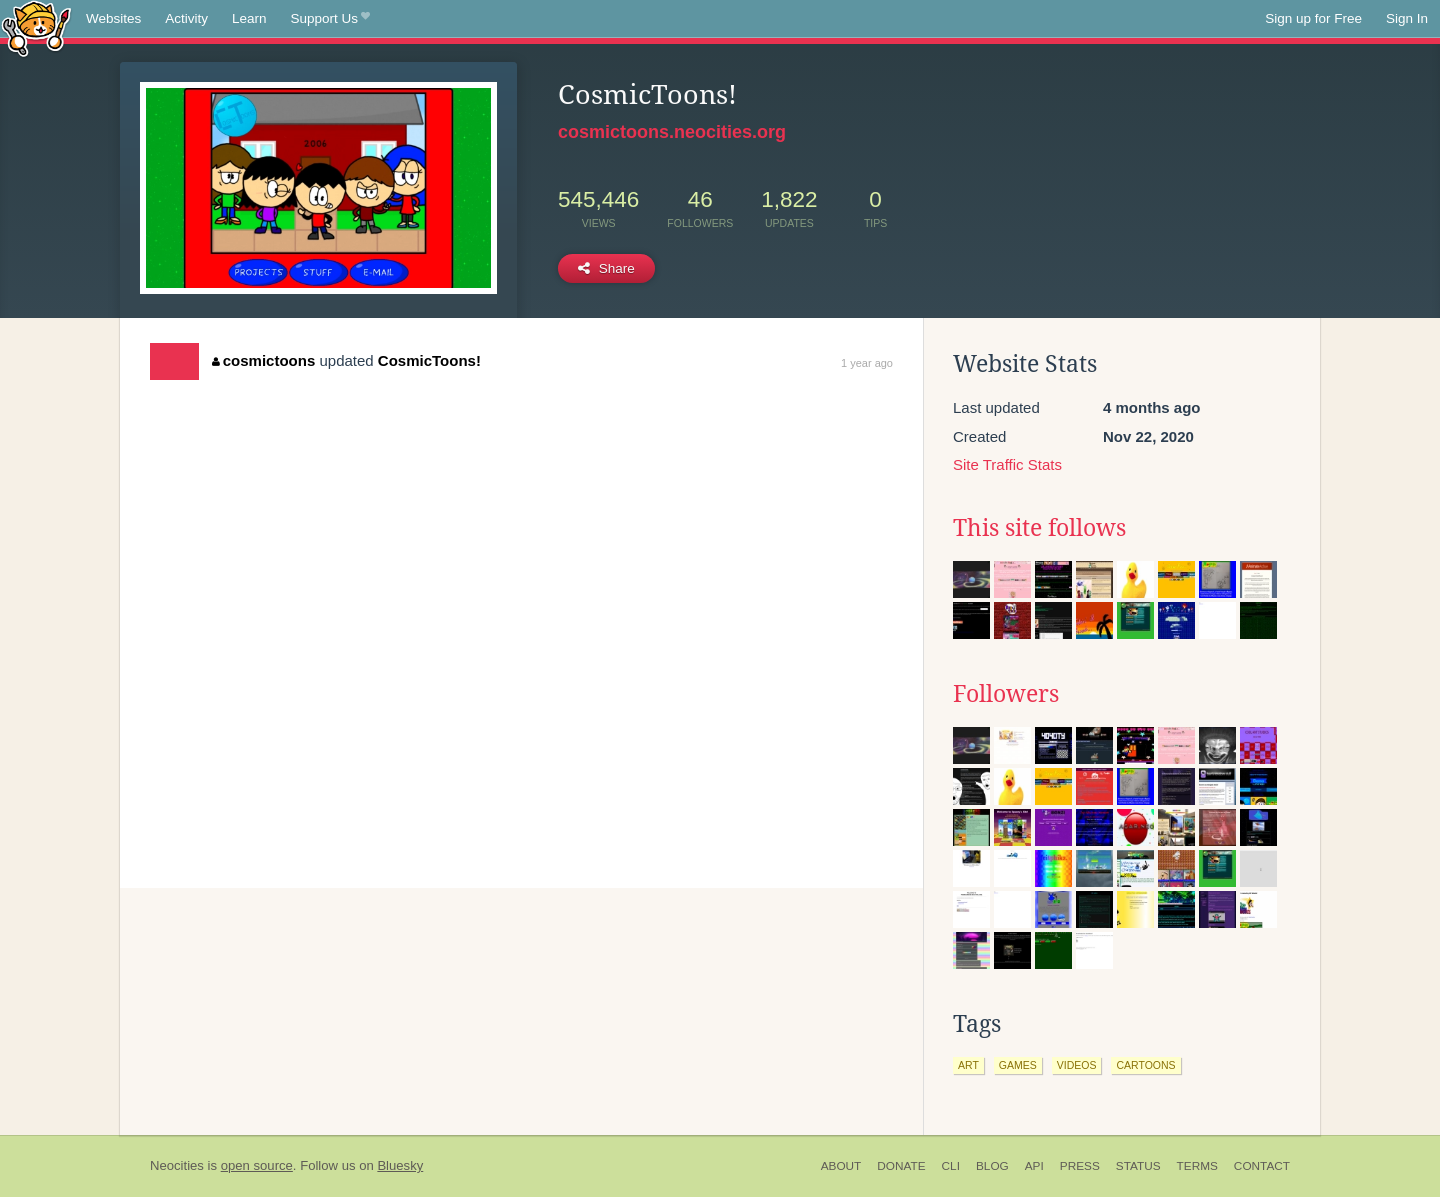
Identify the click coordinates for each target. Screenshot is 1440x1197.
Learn (249, 18)
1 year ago (867, 363)
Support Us (330, 19)
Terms (1197, 1166)
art (968, 1065)
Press (1080, 1166)
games (1018, 1065)
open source (257, 1165)
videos (1077, 1065)
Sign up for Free (1313, 18)
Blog (992, 1166)
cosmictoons (263, 360)
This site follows (1039, 528)
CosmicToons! (429, 360)
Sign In (1407, 18)
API (1034, 1166)
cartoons (1145, 1065)
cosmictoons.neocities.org (672, 132)
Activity (186, 18)
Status (1138, 1166)
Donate (901, 1166)
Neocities (177, 1165)
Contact (1262, 1166)
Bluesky (400, 1165)
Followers (1006, 694)
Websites (113, 18)
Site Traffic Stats (1007, 464)
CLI (951, 1166)
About (841, 1166)
